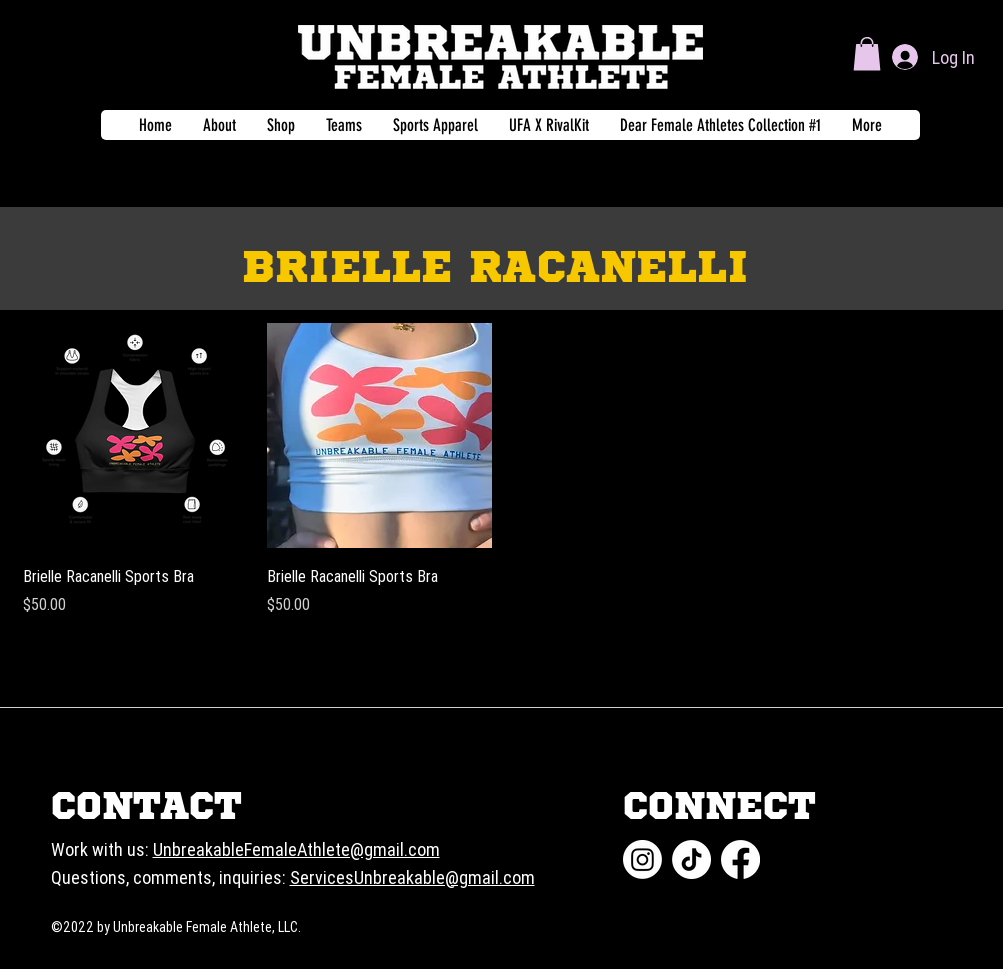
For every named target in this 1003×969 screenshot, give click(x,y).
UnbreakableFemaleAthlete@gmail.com (296, 849)
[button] (867, 53)
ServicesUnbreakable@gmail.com (412, 877)
